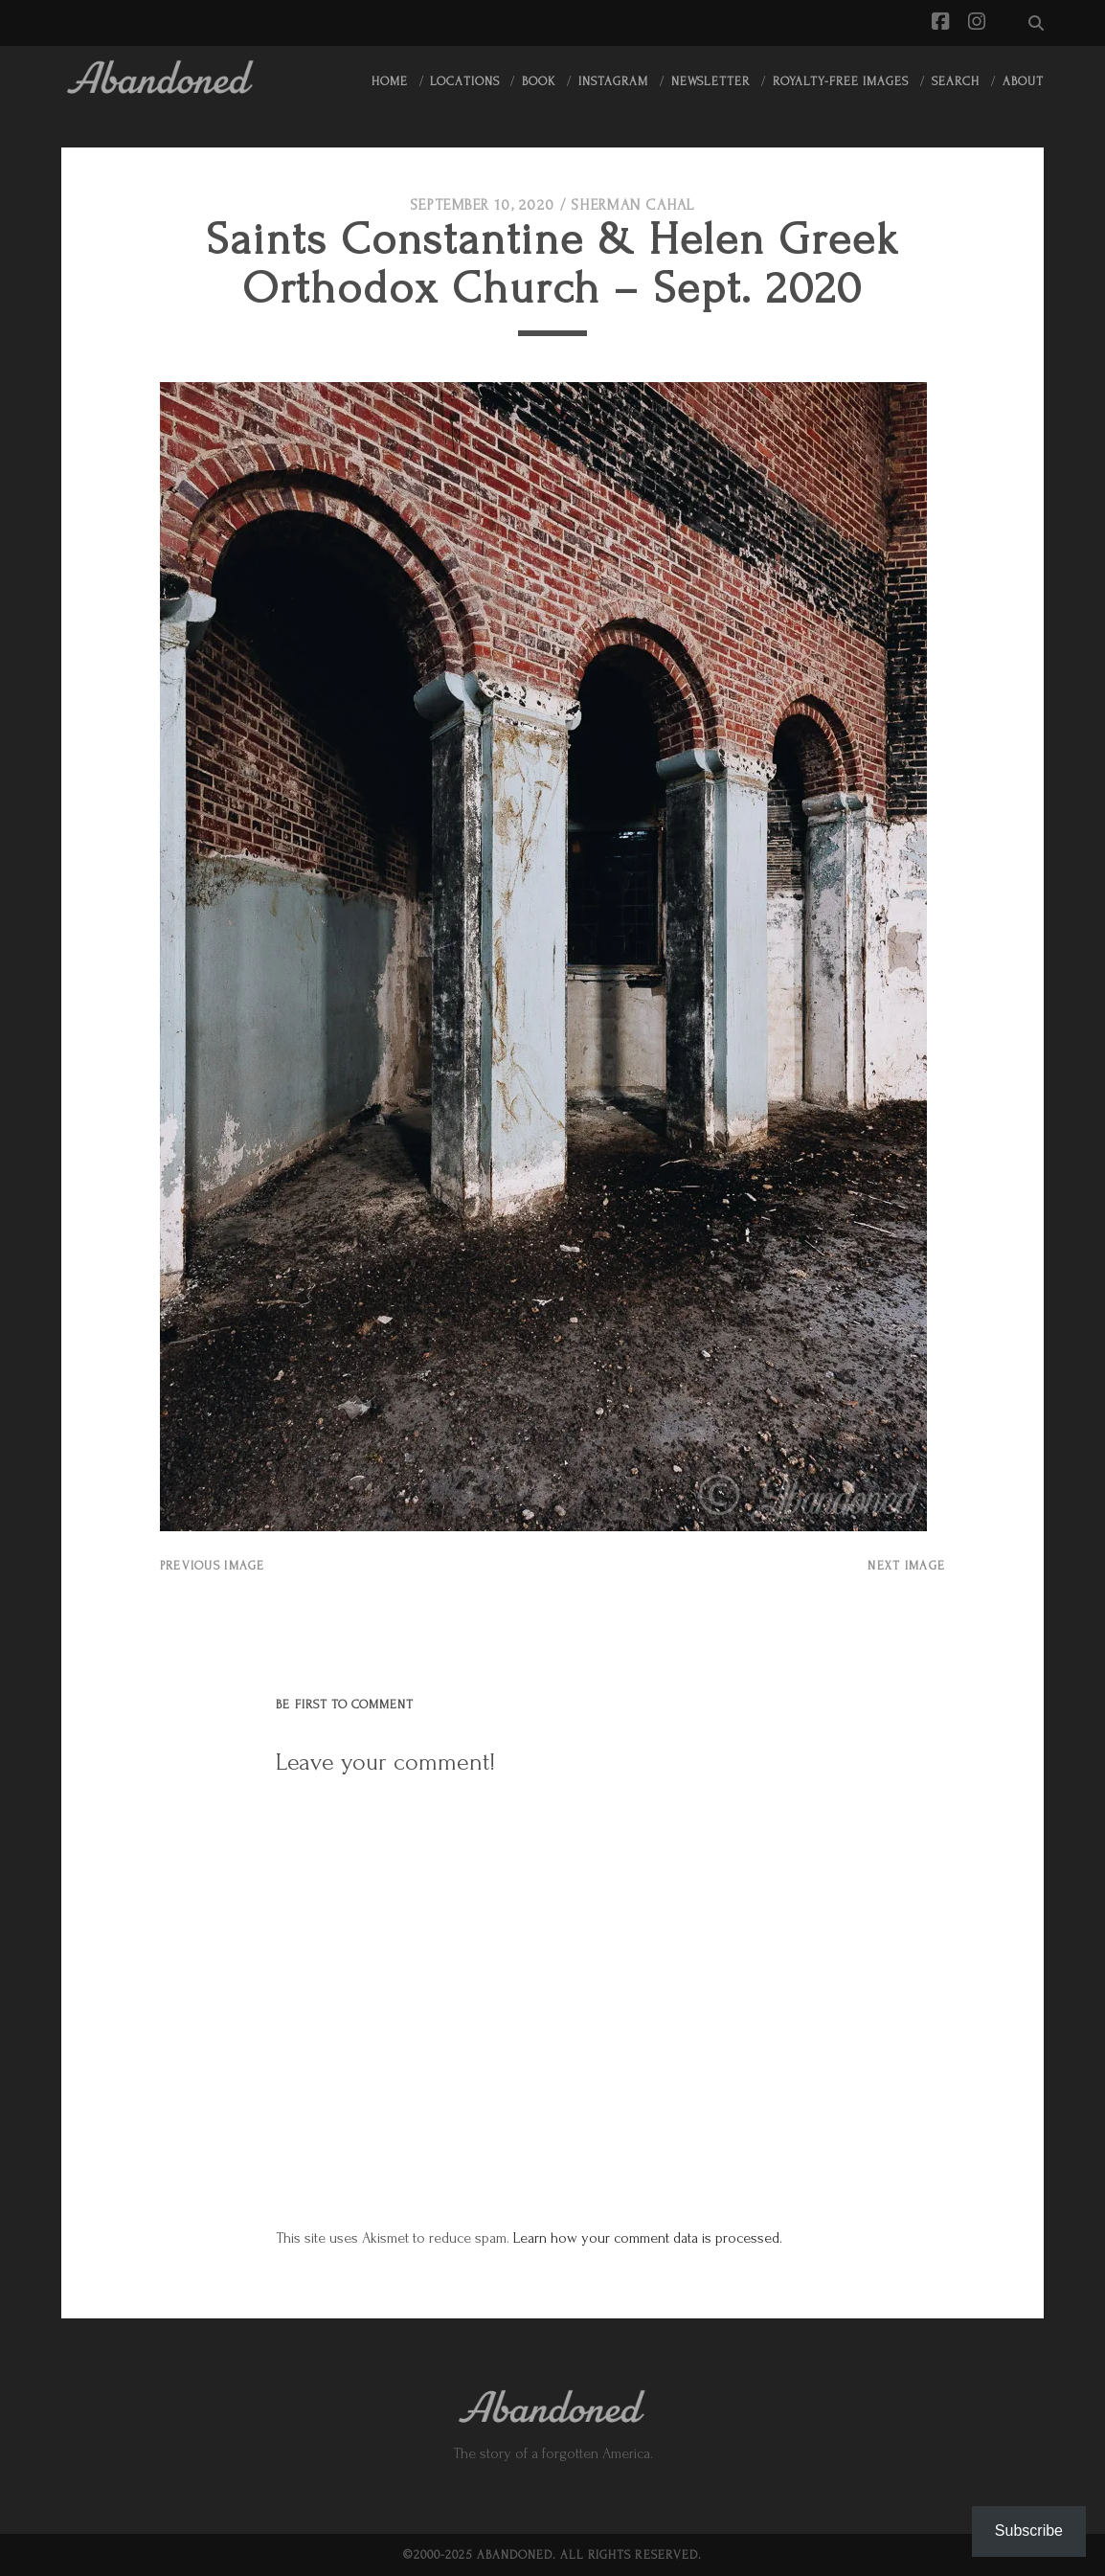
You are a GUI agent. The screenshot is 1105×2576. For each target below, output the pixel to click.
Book (538, 81)
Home (390, 81)
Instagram (613, 81)
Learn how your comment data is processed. (647, 2238)
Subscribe (1029, 2530)
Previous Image (212, 1565)
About (1023, 81)
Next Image (906, 1565)
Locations (464, 81)
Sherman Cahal (633, 205)
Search (956, 81)
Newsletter (710, 81)
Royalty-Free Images (841, 81)
